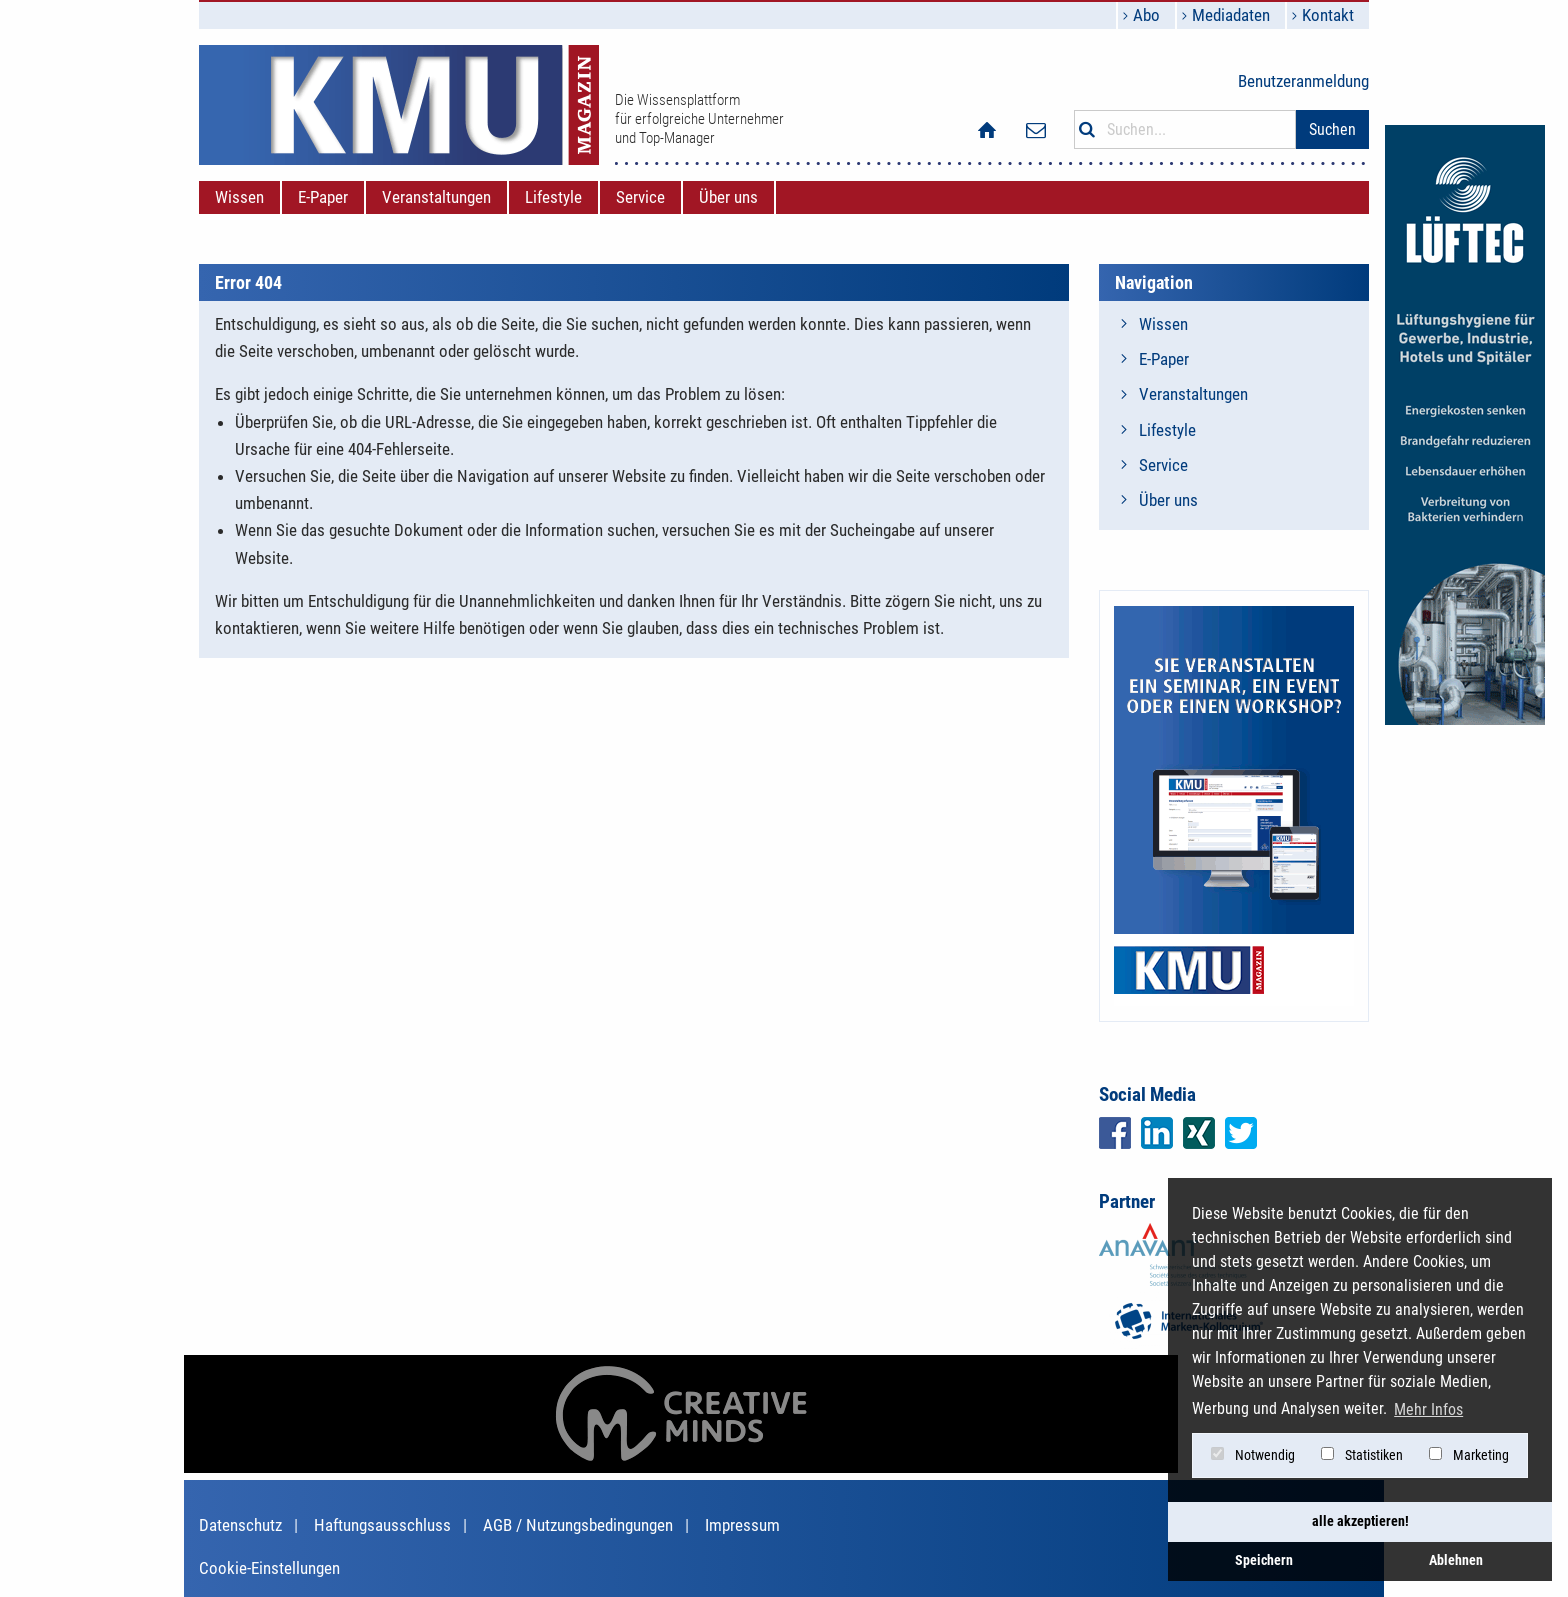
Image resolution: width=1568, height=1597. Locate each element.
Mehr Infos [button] (1428, 1409)
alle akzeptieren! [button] (1360, 1521)
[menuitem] (239, 197)
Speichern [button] (1264, 1560)
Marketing (1469, 1455)
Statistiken (1362, 1455)
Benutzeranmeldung (1303, 81)
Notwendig (1253, 1455)
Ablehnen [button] (1456, 1560)
